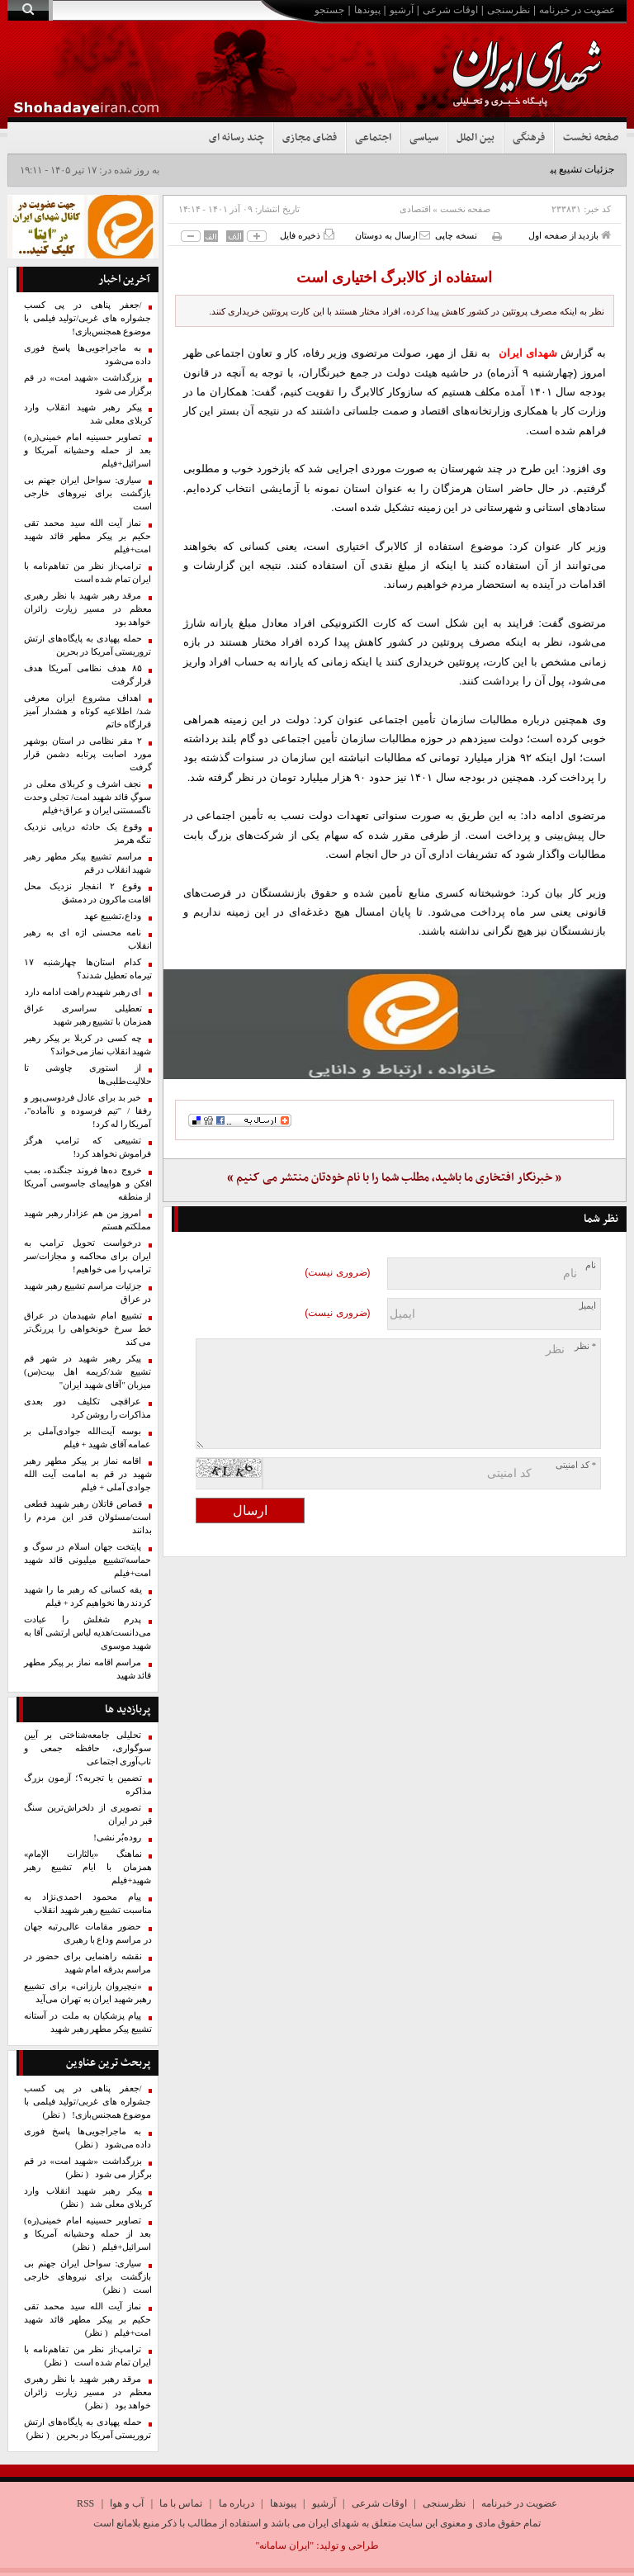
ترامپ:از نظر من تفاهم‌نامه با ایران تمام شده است (88, 572)
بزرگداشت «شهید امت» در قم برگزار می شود (88, 384)
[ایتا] (395, 1023)
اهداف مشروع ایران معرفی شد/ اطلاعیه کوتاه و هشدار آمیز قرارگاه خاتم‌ (88, 711)
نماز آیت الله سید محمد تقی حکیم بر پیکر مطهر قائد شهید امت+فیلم (88, 536)
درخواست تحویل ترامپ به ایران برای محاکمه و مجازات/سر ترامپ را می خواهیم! (88, 1256)
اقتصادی (415, 209)
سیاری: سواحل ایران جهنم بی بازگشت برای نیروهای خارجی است (88, 493)
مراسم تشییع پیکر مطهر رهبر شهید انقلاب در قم (88, 863)
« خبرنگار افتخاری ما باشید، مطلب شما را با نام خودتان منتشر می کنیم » (394, 1177)
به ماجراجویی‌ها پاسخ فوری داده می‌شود (88, 354)
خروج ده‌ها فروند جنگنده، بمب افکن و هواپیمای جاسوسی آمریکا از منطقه (88, 1183)
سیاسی (423, 138)
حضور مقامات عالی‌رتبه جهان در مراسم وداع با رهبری (88, 1933)
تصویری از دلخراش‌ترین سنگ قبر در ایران (88, 1814)
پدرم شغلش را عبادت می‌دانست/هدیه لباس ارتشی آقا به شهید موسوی (88, 1632)
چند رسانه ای (236, 138)
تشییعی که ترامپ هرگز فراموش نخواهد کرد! (88, 1147)
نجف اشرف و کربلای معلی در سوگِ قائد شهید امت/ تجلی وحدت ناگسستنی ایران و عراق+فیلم (88, 797)
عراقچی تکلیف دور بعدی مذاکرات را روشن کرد (88, 1408)
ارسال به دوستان (392, 235)
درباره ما (236, 2503)
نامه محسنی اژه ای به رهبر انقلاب (88, 939)
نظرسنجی (508, 10)
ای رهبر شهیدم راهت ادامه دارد (83, 992)
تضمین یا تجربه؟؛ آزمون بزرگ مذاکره (88, 1784)
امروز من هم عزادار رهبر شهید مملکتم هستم (88, 1220)
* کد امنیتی (576, 1465)
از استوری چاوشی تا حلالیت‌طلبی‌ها (88, 1074)
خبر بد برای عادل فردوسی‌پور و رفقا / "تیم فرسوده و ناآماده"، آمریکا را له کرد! (88, 1111)
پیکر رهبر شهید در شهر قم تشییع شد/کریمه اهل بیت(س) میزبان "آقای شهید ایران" (88, 1372)
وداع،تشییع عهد (113, 916)
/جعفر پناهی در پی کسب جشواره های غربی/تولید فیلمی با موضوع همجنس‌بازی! (88, 318)
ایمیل (586, 1305)
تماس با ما (180, 2503)
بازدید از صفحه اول (569, 235)
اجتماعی (373, 138)
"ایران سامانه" (284, 2545)
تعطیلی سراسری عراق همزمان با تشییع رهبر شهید (88, 1015)
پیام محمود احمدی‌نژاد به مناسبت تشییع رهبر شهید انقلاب (88, 1903)
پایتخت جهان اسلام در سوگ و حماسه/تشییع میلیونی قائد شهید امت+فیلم (88, 1560)
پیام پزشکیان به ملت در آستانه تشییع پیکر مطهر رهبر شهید (88, 2022)
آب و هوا (127, 2503)
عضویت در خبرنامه (577, 10)
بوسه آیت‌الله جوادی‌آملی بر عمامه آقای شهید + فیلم (88, 1438)
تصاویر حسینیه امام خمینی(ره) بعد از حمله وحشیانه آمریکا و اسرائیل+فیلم (88, 450)
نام (590, 1265)
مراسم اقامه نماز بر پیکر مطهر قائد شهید (88, 1669)
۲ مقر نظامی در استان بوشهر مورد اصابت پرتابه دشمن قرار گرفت (88, 754)
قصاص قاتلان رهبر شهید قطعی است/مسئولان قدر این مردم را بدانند (88, 1517)
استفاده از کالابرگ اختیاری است (394, 277)
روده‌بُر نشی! (117, 1837)
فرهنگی (529, 138)
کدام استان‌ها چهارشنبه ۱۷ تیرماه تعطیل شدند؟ (88, 969)
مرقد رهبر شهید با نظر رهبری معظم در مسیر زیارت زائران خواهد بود (88, 609)
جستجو (329, 10)
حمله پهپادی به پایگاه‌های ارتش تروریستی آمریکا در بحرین (88, 645)
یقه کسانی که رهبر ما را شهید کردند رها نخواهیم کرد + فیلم (88, 1596)
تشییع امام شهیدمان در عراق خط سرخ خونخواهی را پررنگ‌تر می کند (88, 1329)
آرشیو (402, 10)
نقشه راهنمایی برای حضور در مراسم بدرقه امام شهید (88, 1963)
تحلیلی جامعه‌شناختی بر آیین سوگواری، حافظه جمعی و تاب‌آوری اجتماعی (88, 1748)
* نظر (585, 1346)
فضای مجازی (309, 138)
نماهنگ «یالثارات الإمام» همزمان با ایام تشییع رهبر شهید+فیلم (88, 1867)
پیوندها (367, 10)
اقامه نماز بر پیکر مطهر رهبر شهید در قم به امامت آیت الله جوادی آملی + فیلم (88, 1474)
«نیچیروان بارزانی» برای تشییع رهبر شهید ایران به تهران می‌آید (88, 1993)
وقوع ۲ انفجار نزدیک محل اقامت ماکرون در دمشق (88, 893)
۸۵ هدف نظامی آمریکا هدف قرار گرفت (88, 675)
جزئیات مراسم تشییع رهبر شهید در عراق (88, 1292)
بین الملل (475, 138)
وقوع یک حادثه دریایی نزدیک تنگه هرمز (88, 833)
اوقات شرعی (450, 10)
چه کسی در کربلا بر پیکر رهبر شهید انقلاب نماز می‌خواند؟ (88, 1045)
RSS (85, 2503)
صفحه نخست (590, 138)
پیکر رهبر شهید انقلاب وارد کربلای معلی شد (88, 414)
